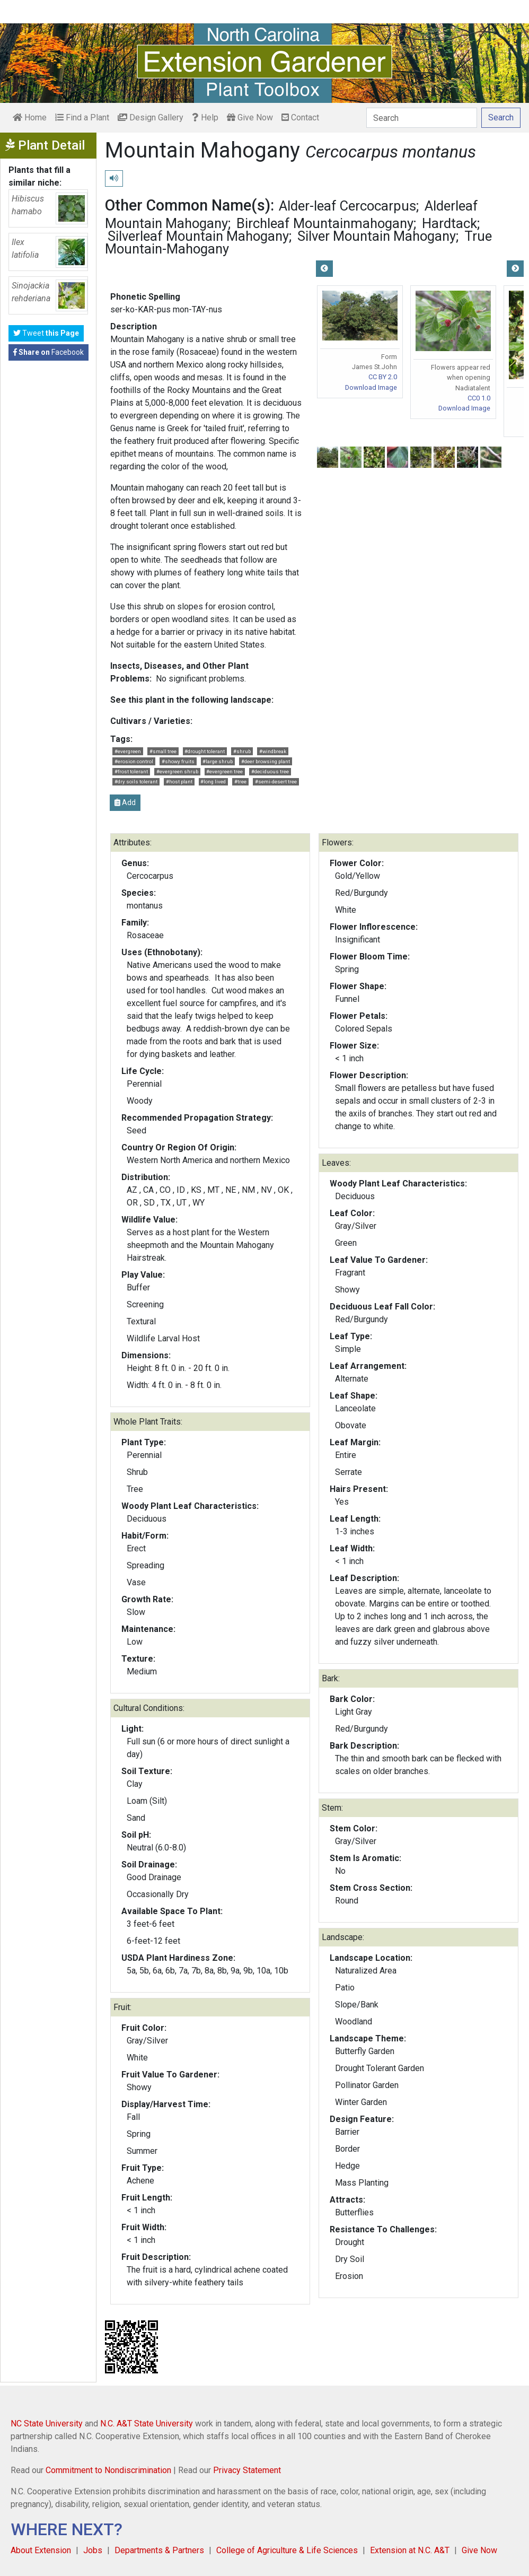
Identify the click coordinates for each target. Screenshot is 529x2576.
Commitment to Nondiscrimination (108, 2470)
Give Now (250, 117)
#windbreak (272, 751)
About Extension (41, 2550)
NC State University (47, 2423)
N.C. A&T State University (146, 2423)
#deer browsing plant (265, 761)
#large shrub (217, 761)
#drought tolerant (204, 751)
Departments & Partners (159, 2550)
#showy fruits (178, 761)
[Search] (421, 118)
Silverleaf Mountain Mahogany (198, 236)
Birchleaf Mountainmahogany (324, 223)
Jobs (92, 2550)
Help (205, 117)
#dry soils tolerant (135, 781)
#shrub (242, 751)
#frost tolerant (131, 771)
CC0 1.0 (479, 398)
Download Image (371, 387)
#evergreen (127, 751)
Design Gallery (150, 117)
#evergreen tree (224, 771)
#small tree (163, 751)
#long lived (213, 781)
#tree (240, 781)
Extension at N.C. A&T (409, 2550)
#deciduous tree (270, 771)
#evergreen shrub (177, 771)
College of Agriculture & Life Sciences (287, 2550)
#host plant (179, 781)
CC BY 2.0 (382, 377)
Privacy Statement (247, 2470)
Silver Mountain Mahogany (376, 236)
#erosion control (133, 761)
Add (125, 802)
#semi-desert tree (276, 781)
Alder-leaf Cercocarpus (347, 206)
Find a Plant (82, 117)
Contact (300, 117)
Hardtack (449, 223)
